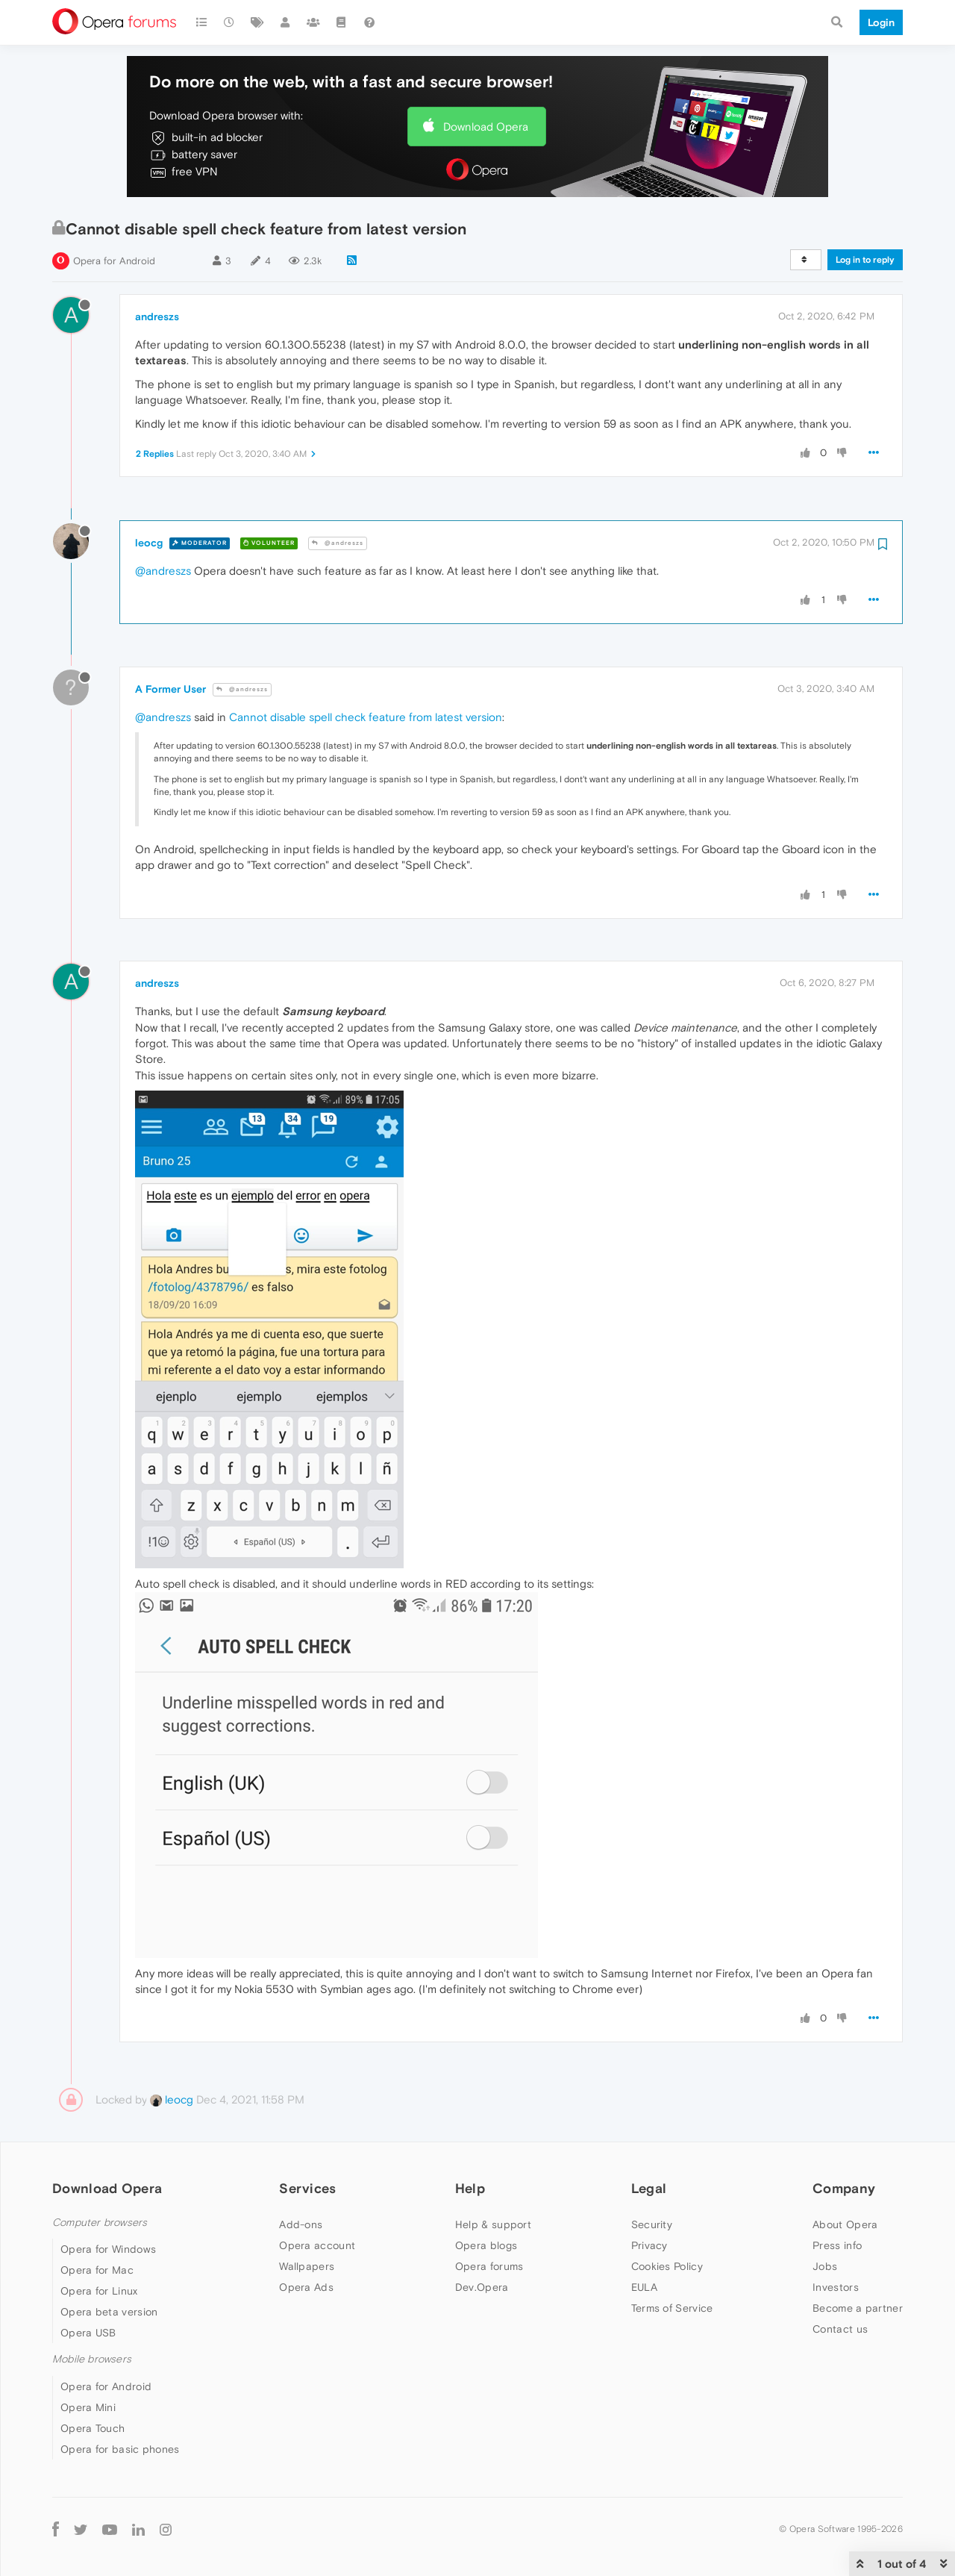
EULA (644, 2287)
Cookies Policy (667, 2266)
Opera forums (489, 2266)
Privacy (649, 2245)
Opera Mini (88, 2407)
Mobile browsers (91, 2359)
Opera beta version (108, 2312)
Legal (649, 2188)
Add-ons (300, 2224)
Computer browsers (99, 2222)
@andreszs (337, 543)
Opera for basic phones (120, 2449)
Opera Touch (92, 2428)
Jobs (824, 2266)
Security (651, 2224)
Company (843, 2188)
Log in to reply (865, 260)
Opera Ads (306, 2287)
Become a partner (857, 2308)
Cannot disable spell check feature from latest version (365, 717)
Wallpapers (306, 2266)
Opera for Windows (108, 2249)
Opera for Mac (97, 2270)
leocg (149, 543)
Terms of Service (672, 2308)
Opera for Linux (99, 2291)
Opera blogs (486, 2245)
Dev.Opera (482, 2287)
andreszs (157, 316)
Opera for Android (114, 260)
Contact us (840, 2329)
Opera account (317, 2245)
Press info (837, 2245)
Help (470, 2188)
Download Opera (485, 126)
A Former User (170, 689)
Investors (835, 2287)
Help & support (493, 2224)
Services (307, 2188)
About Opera (844, 2224)
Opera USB (88, 2333)
